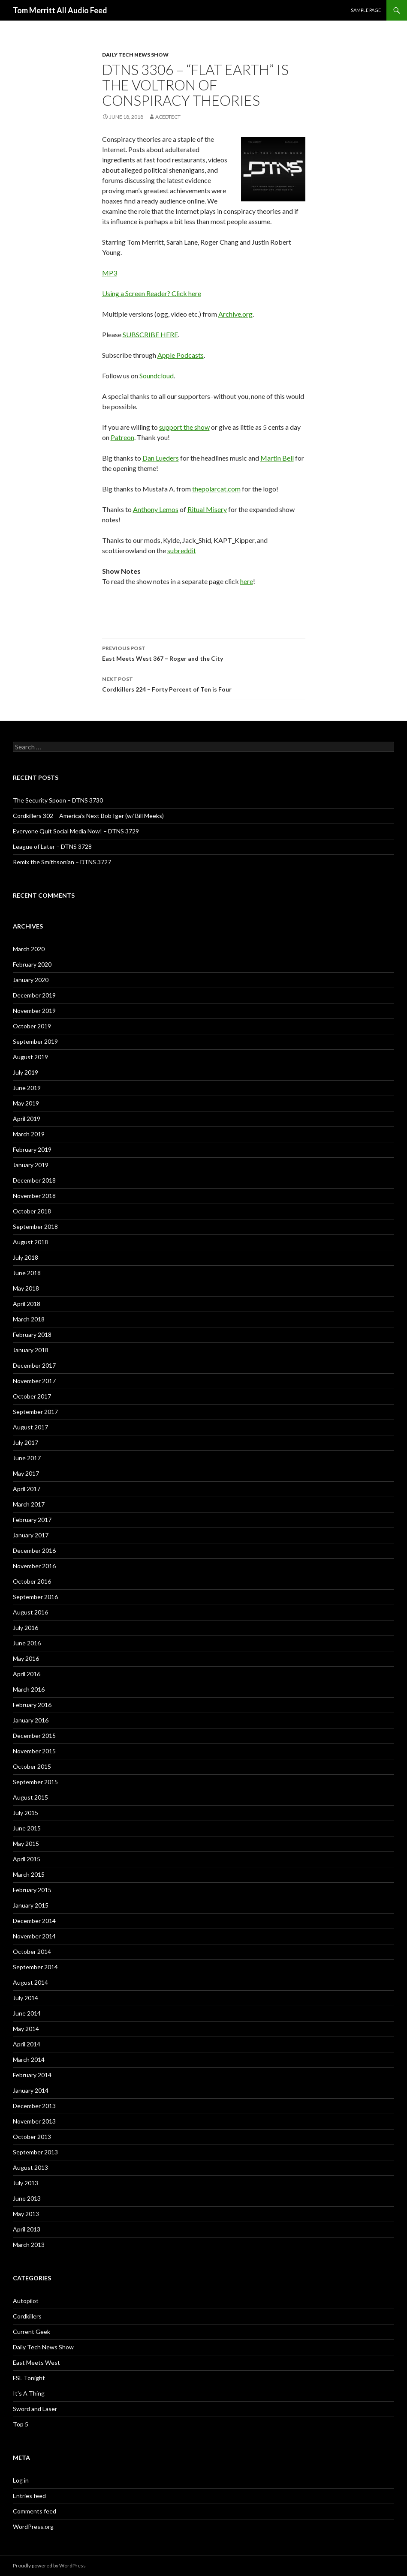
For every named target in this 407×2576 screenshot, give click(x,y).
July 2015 (25, 1812)
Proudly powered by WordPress (49, 2565)
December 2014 (34, 1920)
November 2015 (34, 1751)
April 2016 (26, 1673)
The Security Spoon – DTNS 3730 (58, 800)
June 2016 (27, 1643)
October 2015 (32, 1766)
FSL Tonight (29, 2377)
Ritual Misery (207, 509)
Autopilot (26, 2300)
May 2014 (26, 2028)
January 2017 (30, 1535)
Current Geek (31, 2331)
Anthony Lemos (155, 509)
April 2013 (26, 2229)
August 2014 (30, 1982)
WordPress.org (33, 2526)
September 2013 (35, 2152)
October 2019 (32, 1026)
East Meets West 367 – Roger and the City (203, 652)
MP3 (109, 273)
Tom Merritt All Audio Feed (60, 10)
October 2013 (32, 2136)
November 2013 (34, 2121)
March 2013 (29, 2244)
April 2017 (26, 1488)
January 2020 (30, 979)
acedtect (168, 117)
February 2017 (32, 1519)
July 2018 (25, 1257)
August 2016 (30, 1612)
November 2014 (34, 1936)
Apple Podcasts (180, 355)
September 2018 (35, 1226)
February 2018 (32, 1334)
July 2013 (25, 2183)
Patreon (122, 437)
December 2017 (34, 1365)
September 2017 (35, 1411)
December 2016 (34, 1550)
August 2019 (30, 1056)
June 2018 (27, 1272)
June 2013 (27, 2198)
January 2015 (30, 1905)
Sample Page (366, 10)
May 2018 (26, 1288)
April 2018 (26, 1303)
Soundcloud (156, 375)
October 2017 (32, 1396)
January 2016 (30, 1720)
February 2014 (32, 2075)
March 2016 (29, 1689)
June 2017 (27, 1458)
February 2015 (32, 1889)
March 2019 (29, 1134)
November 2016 (34, 1566)
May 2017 (26, 1473)
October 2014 (32, 1951)
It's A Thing (29, 2393)
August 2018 (30, 1242)
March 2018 (29, 1319)
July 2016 (25, 1627)
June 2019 (27, 1087)
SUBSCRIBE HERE (150, 334)
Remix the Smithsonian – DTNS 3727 (62, 862)
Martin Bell (277, 458)
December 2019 (34, 995)
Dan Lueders (160, 458)
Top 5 (20, 2424)
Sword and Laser (35, 2408)
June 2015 (27, 1828)
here (246, 581)
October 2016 (32, 1581)
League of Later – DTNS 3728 (52, 846)
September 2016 (35, 1596)
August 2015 (30, 1797)
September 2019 (35, 1041)
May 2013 (26, 2213)
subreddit (181, 550)
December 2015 (34, 1735)
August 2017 (30, 1427)
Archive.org (235, 314)
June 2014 (27, 2013)
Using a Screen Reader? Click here (151, 293)
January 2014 (30, 2090)
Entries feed (29, 2495)
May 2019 (26, 1103)
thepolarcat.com (216, 489)
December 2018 (34, 1180)
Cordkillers (27, 2316)
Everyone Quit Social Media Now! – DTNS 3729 (76, 831)
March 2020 (29, 949)
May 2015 (26, 1843)
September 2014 (35, 1967)
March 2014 (29, 2059)
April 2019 (26, 1118)
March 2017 (29, 1504)
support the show (184, 427)
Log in (21, 2480)
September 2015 (35, 1781)
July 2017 (25, 1442)
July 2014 (25, 1997)
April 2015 (26, 1859)
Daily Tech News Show (135, 54)
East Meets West (36, 2362)
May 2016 (26, 1658)
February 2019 (32, 1149)
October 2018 (32, 1211)
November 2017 (34, 1380)
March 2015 (29, 1874)
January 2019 (30, 1164)
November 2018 (34, 1195)
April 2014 (26, 2044)
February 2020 (32, 964)
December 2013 (34, 2105)
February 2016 (32, 1704)
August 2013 (30, 2167)
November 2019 (34, 1010)
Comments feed (34, 2511)
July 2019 (25, 1072)
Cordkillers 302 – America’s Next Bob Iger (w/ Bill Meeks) (88, 815)
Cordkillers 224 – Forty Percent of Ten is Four (203, 683)
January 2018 (30, 1350)
